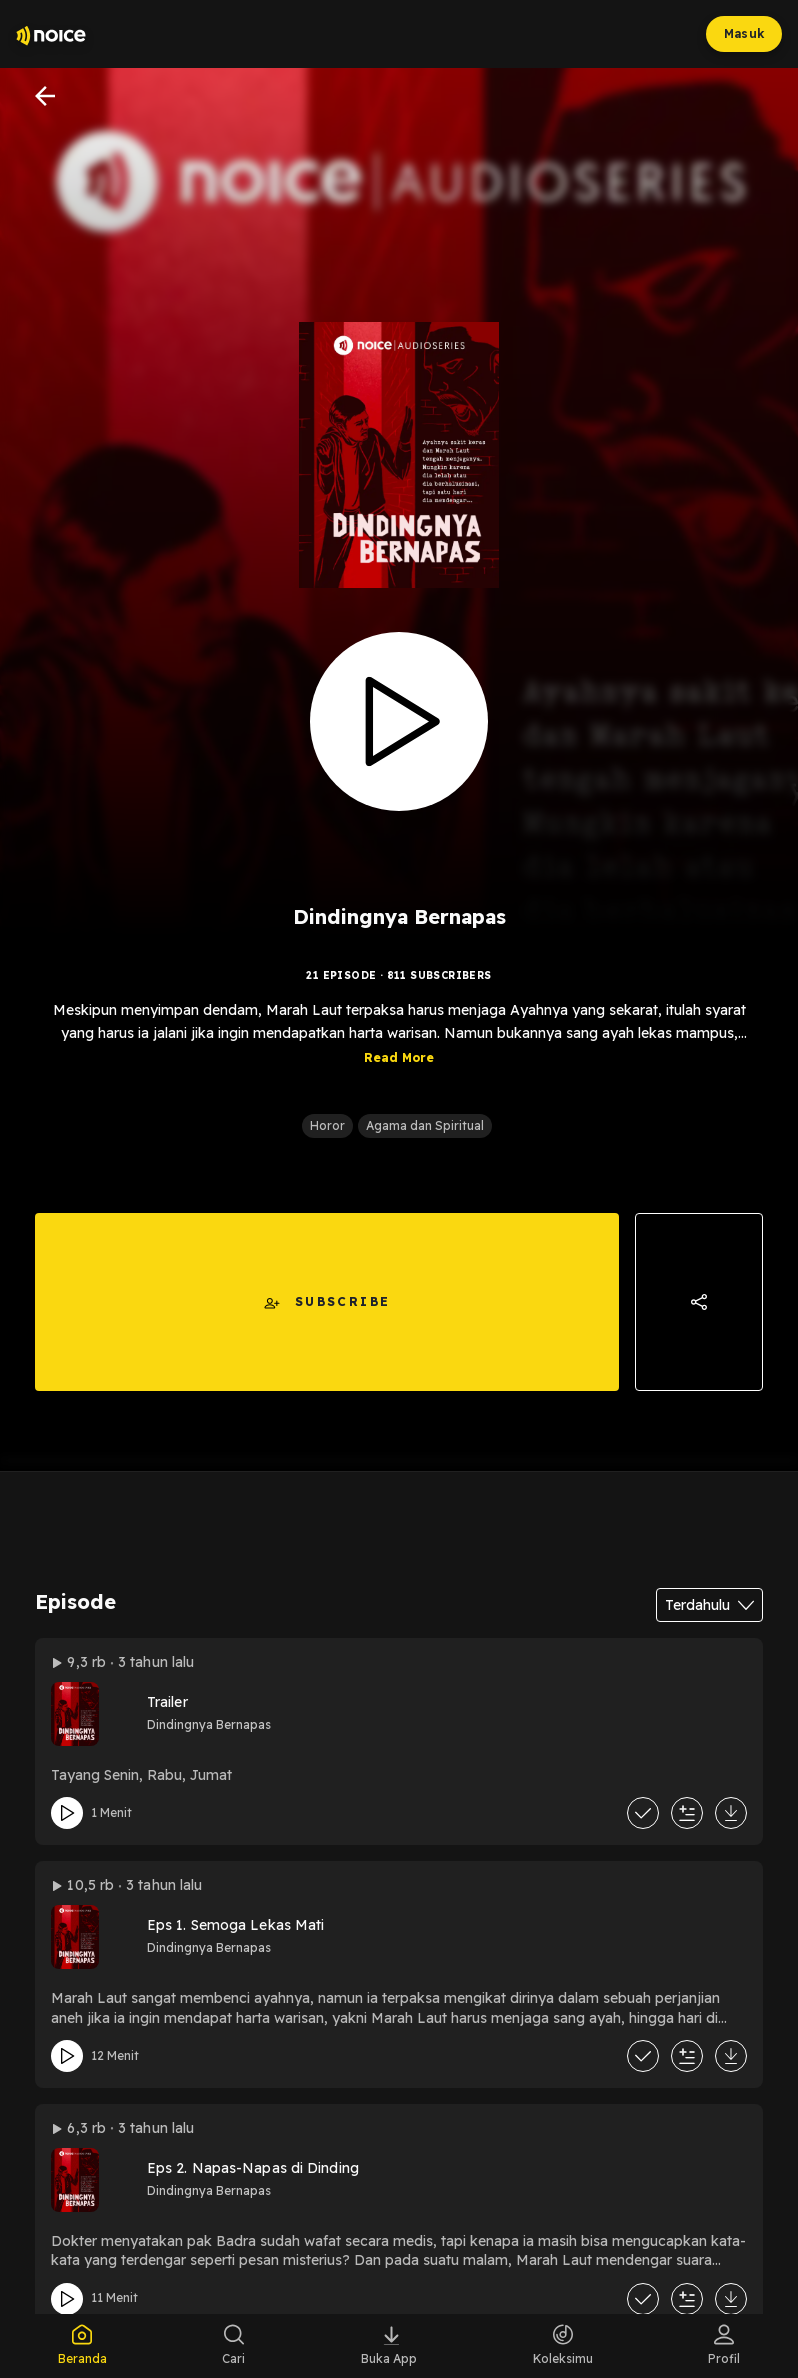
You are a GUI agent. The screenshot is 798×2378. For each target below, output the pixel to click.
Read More (399, 1072)
